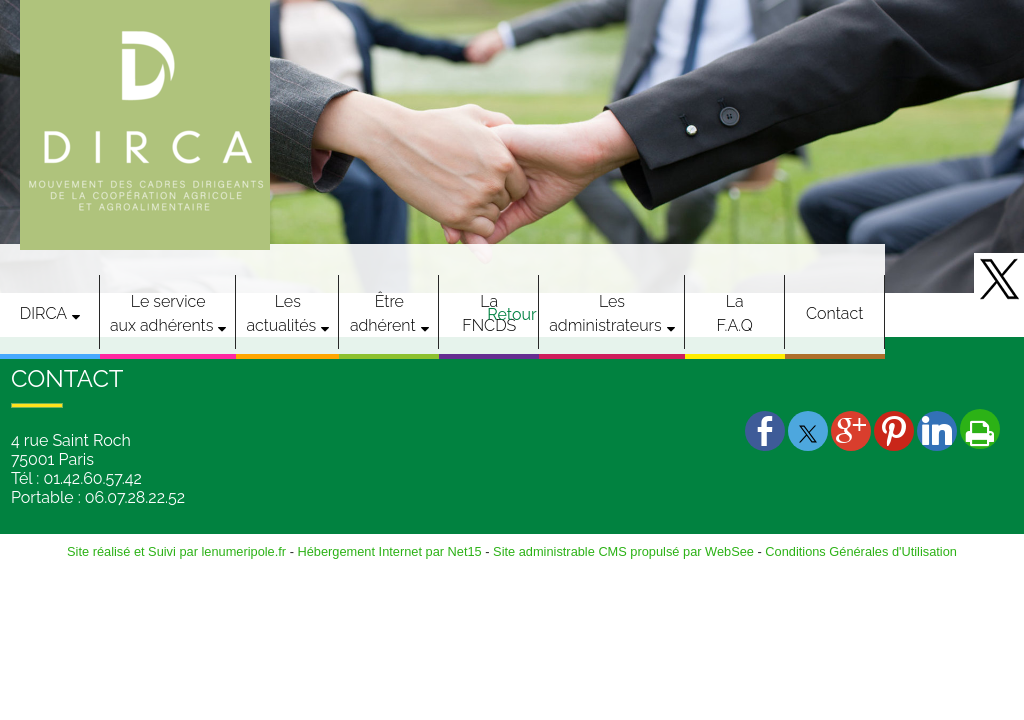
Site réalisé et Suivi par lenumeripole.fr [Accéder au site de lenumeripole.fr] (176, 551)
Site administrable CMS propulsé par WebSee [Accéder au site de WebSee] (623, 551)
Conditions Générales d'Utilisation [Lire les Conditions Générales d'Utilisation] (861, 551)
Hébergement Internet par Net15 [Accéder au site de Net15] (389, 551)
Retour (511, 314)
